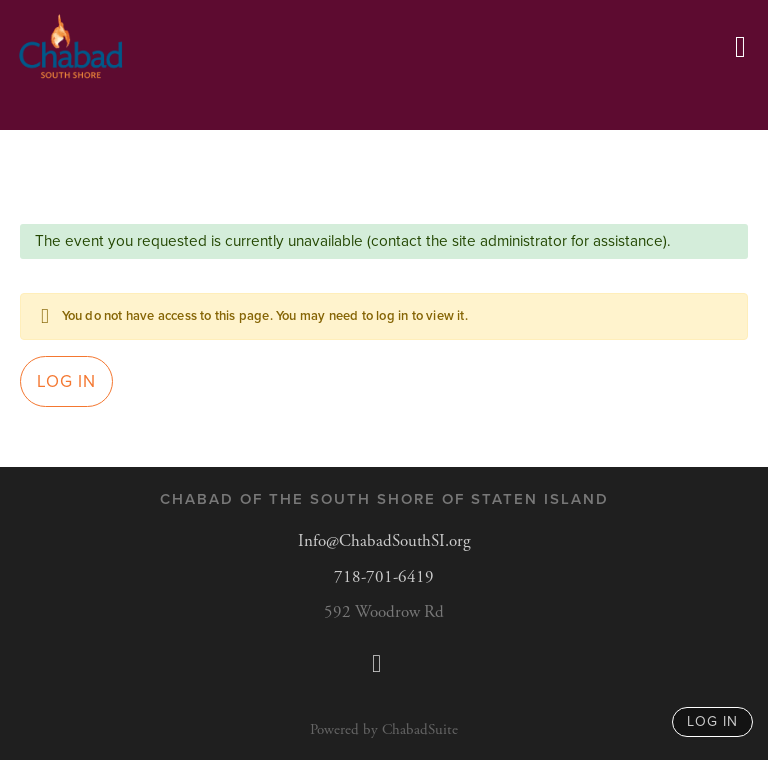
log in (712, 721)
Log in (66, 381)
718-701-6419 (384, 577)
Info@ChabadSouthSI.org (384, 541)
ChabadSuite (420, 729)
